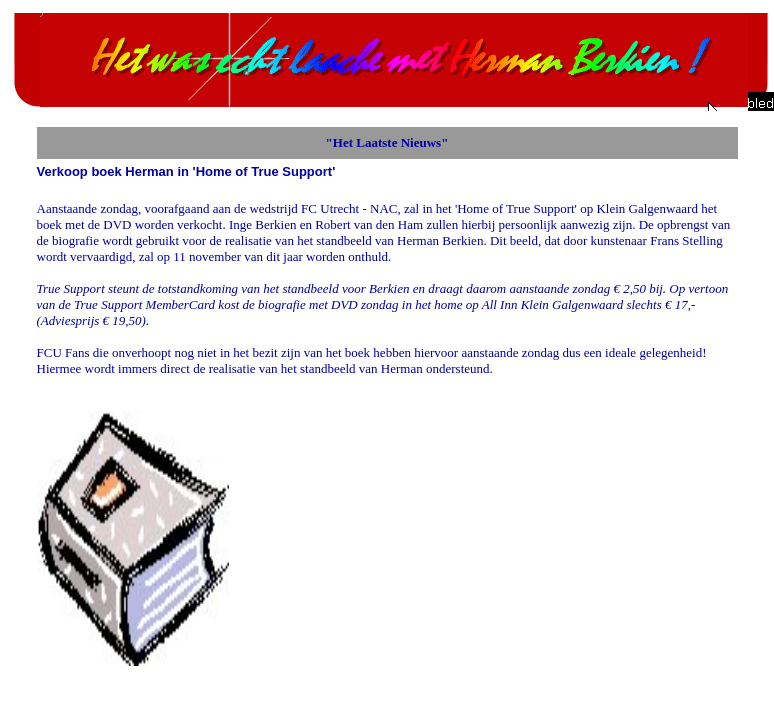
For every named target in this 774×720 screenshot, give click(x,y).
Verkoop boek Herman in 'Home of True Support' (186, 171)
